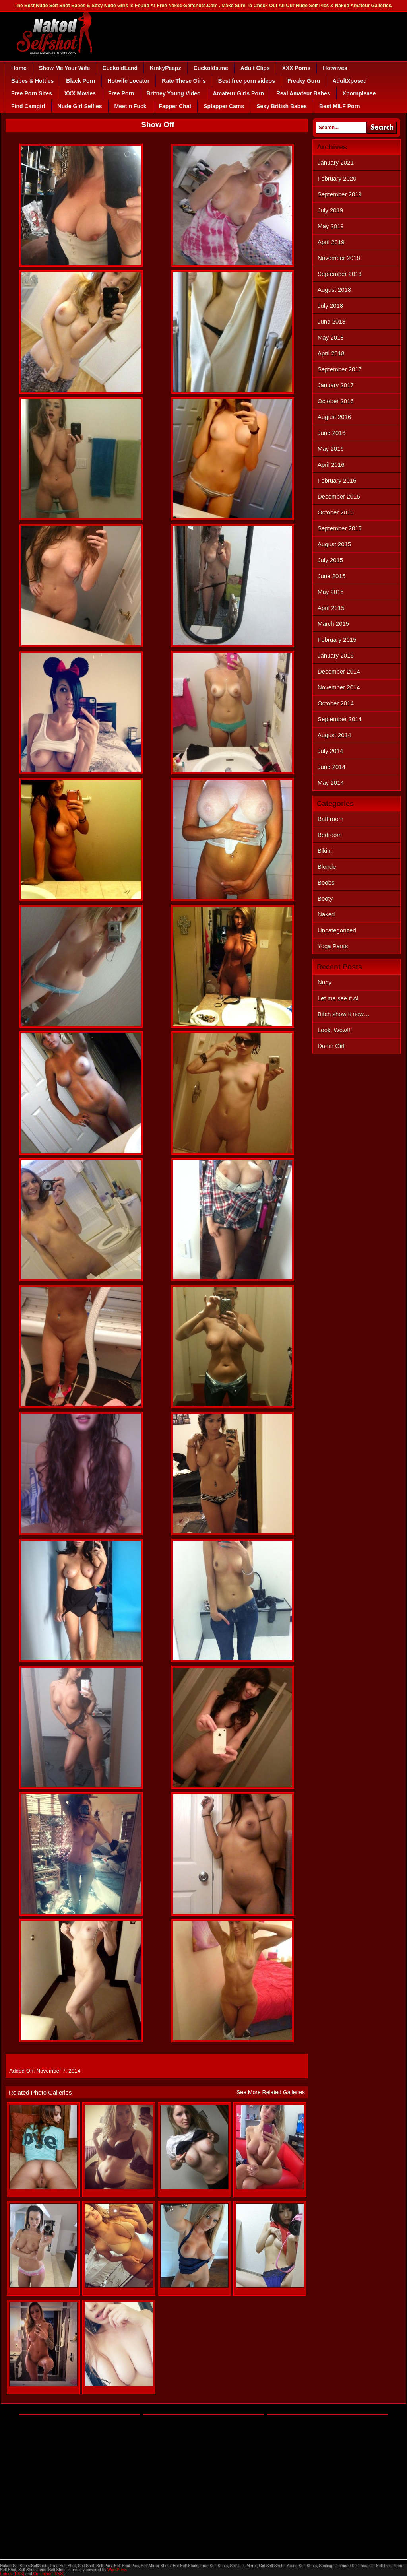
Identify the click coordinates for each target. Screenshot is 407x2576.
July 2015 (330, 560)
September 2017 (340, 369)
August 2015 (334, 544)
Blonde (327, 866)
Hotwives (335, 68)
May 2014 (331, 782)
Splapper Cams (224, 106)
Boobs (326, 882)
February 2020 (337, 178)
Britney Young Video (173, 93)
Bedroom (330, 834)
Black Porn (80, 81)
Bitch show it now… (344, 1014)
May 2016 (331, 448)
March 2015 (333, 623)
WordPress (117, 2570)
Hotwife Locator (129, 81)
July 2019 (330, 210)
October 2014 (336, 703)
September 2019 (340, 194)
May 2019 (331, 226)
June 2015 (331, 576)
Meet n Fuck (130, 106)
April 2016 (331, 464)
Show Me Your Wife (64, 68)
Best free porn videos (246, 81)
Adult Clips (255, 68)
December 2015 (339, 496)
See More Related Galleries (270, 2092)
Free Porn (121, 93)
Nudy (324, 982)
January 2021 (336, 162)
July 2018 (330, 305)
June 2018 (331, 321)
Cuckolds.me (211, 68)
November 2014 (339, 687)
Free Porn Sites (31, 93)
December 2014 (339, 671)
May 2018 (331, 337)
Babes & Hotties (32, 81)
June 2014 (331, 766)
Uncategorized (337, 930)
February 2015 (337, 639)
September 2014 (340, 719)
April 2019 (331, 242)
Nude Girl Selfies (80, 106)
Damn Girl (331, 1045)
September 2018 (340, 273)
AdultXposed (349, 81)
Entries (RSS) (12, 2574)
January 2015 (336, 655)
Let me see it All (339, 998)
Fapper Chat (175, 106)
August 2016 (334, 416)
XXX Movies (80, 93)
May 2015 (331, 591)
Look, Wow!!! (335, 1030)
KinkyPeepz (165, 68)
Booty (325, 898)
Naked (326, 914)
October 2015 (336, 512)
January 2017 (336, 385)
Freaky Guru (303, 81)
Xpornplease (359, 93)
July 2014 (330, 750)
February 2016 (337, 480)
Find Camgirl (28, 106)
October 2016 (336, 401)
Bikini (325, 850)
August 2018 (334, 289)
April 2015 (331, 607)
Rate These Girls (184, 81)
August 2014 (334, 735)
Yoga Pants (333, 946)
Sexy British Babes (281, 106)
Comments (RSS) (48, 2574)
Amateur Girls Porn (238, 93)
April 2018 (331, 353)
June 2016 (331, 432)
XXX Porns (296, 68)
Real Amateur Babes (303, 93)
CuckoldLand (120, 68)
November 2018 (339, 257)
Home (19, 68)
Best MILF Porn (339, 106)
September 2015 (340, 528)
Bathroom (330, 818)
